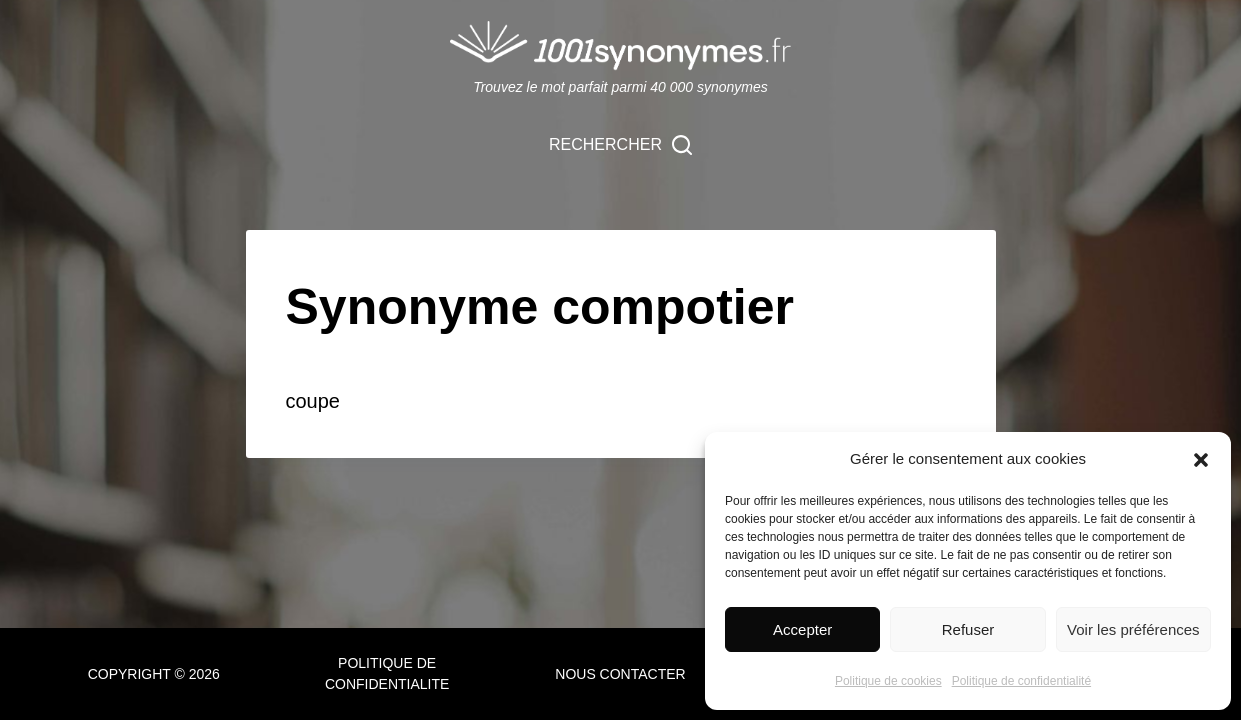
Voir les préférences (1133, 629)
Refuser (968, 629)
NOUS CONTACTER (620, 674)
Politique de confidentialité (1021, 681)
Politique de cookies (888, 681)
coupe (313, 401)
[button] (1201, 460)
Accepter (802, 629)
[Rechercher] (620, 145)
